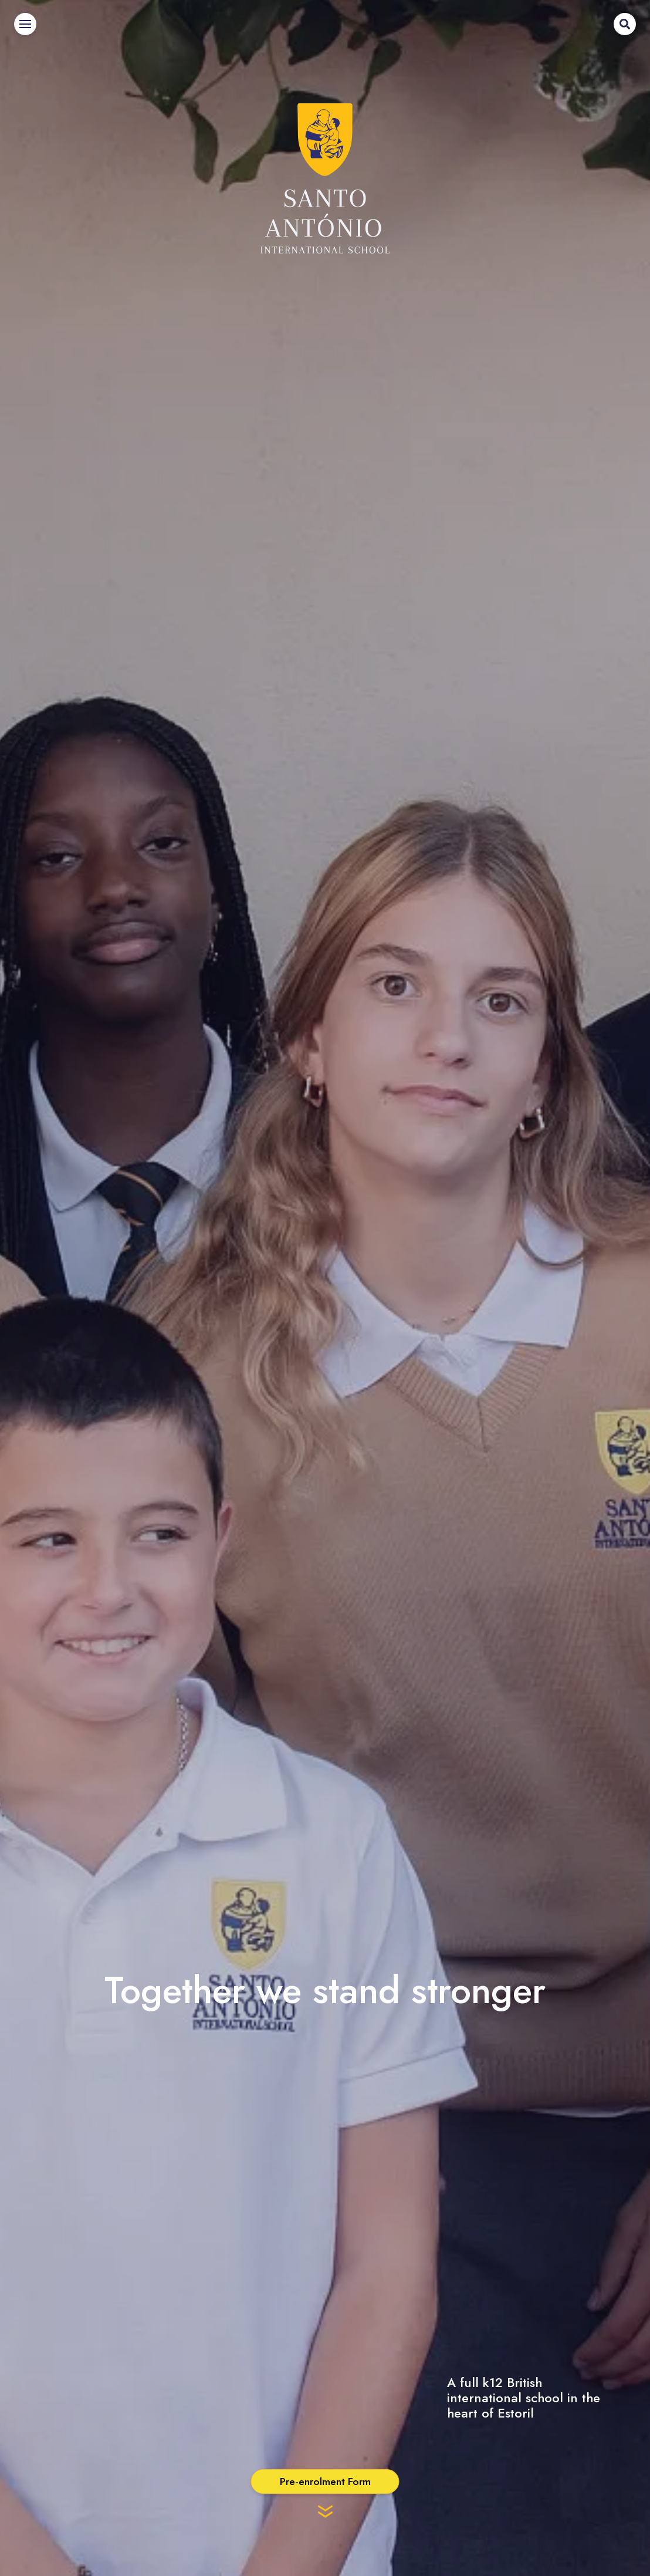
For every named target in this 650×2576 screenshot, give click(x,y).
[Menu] (25, 24)
